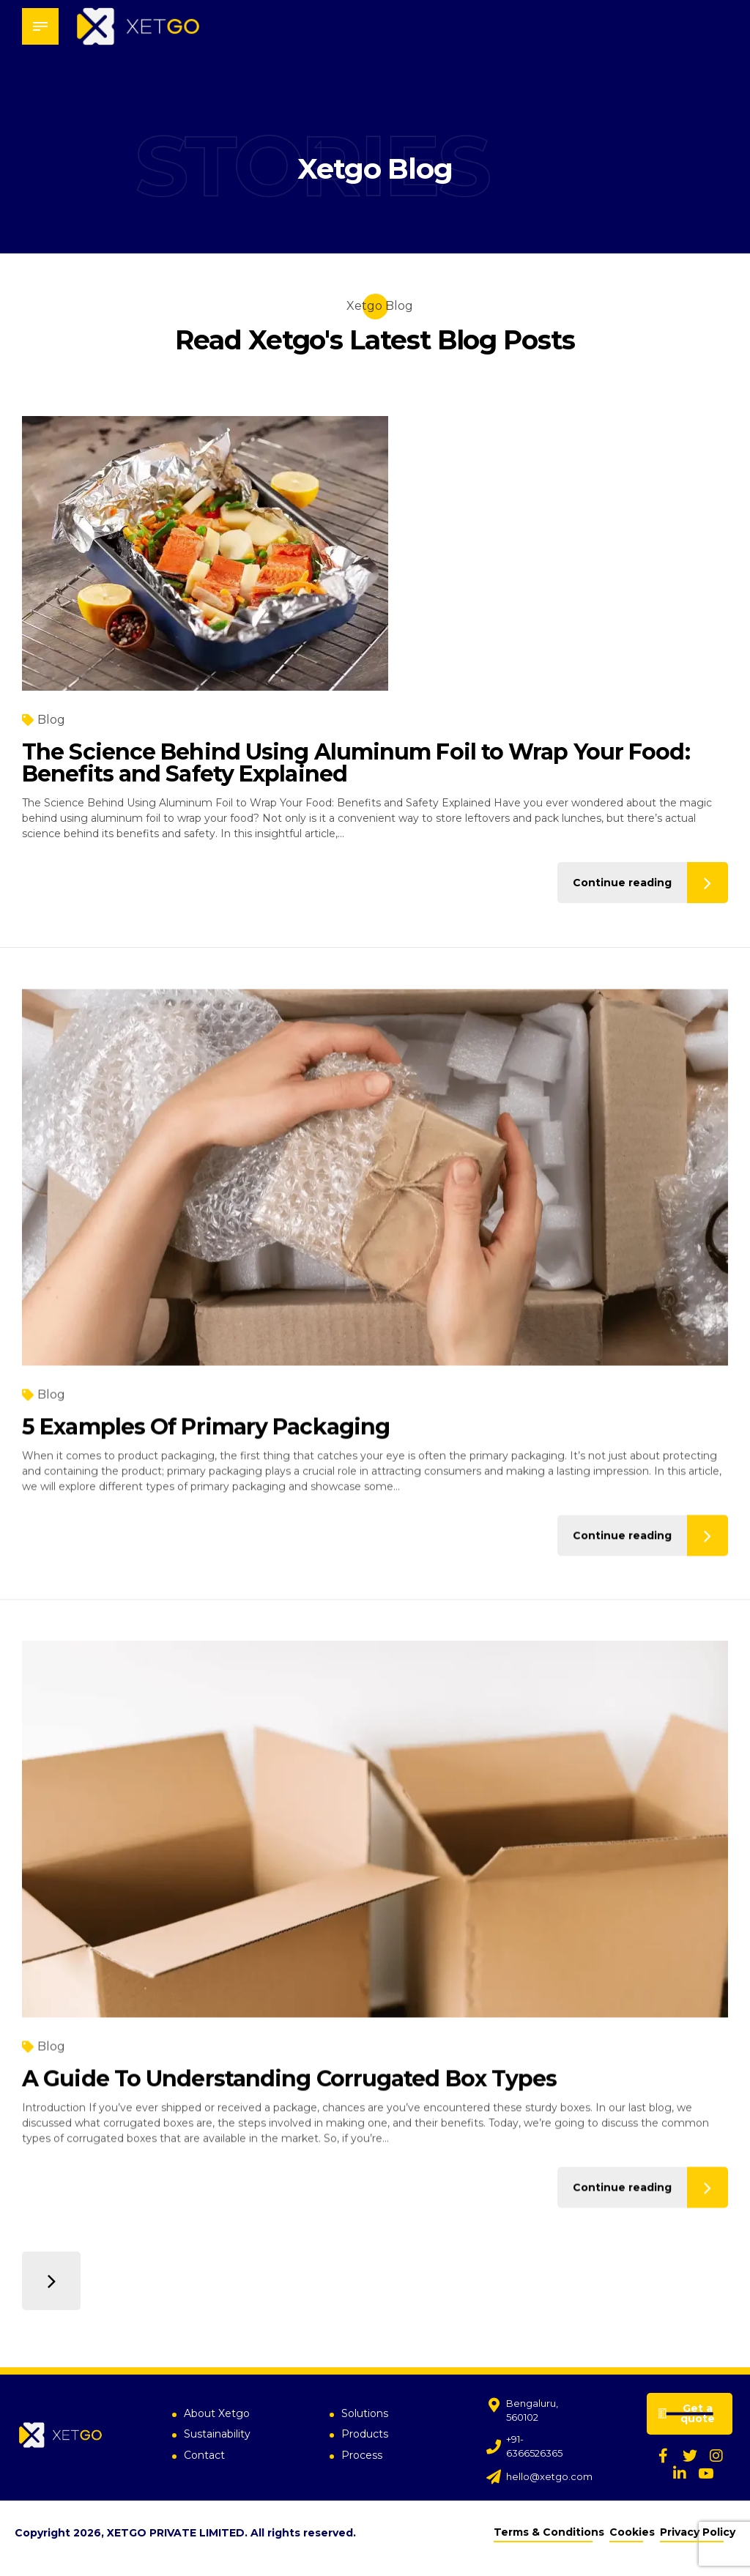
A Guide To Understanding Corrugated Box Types (289, 2096)
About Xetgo (217, 2413)
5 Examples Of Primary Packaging (206, 1444)
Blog (51, 720)
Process (361, 2455)
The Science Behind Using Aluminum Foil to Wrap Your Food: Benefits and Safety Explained (356, 762)
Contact (204, 2455)
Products (364, 2434)
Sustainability (217, 2434)
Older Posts (51, 2281)
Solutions (364, 2413)
